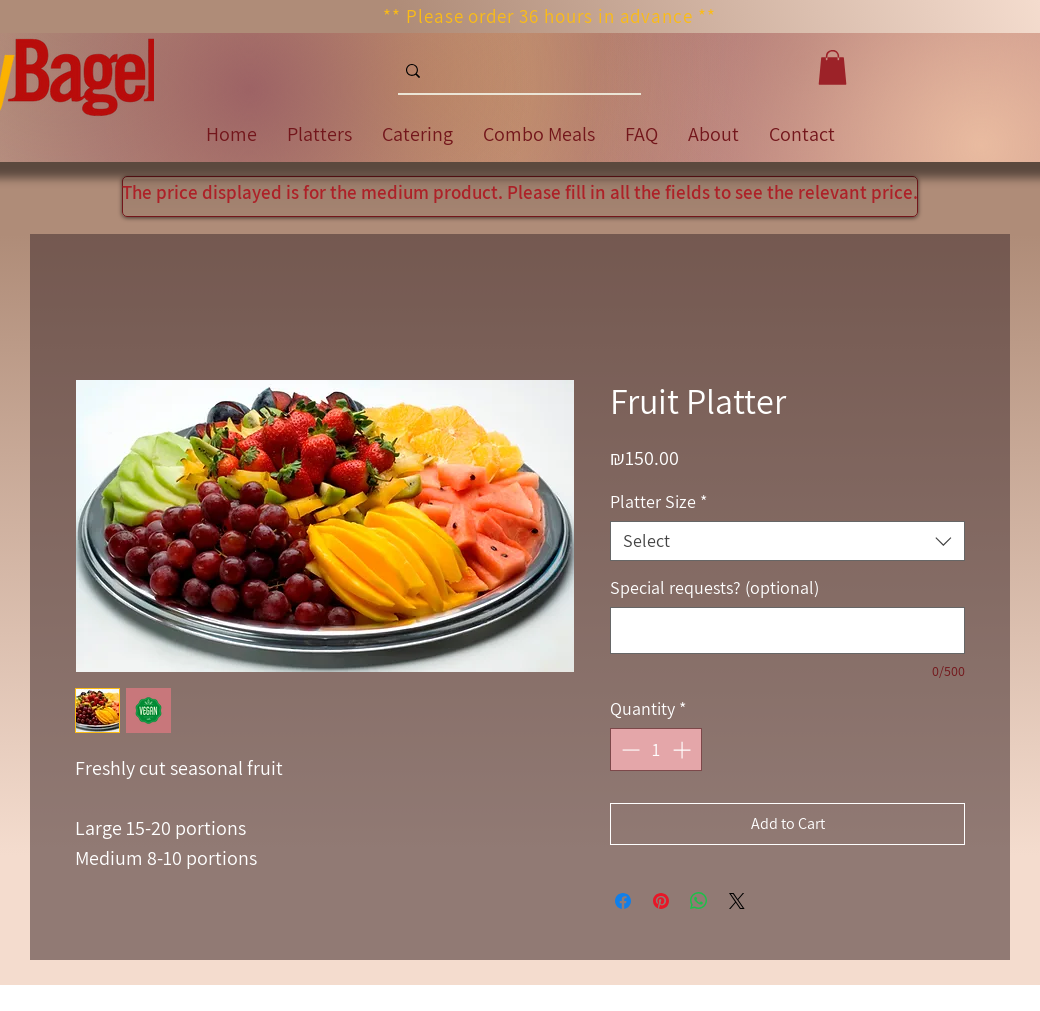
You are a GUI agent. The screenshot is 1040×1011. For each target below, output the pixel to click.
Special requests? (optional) (714, 588)
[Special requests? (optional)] (787, 630)
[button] (832, 67)
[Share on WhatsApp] (699, 901)
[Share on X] (737, 901)
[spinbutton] (656, 749)
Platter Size (658, 502)
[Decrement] (628, 749)
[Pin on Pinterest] (661, 901)
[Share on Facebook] (623, 901)
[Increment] (683, 749)
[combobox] (787, 541)
